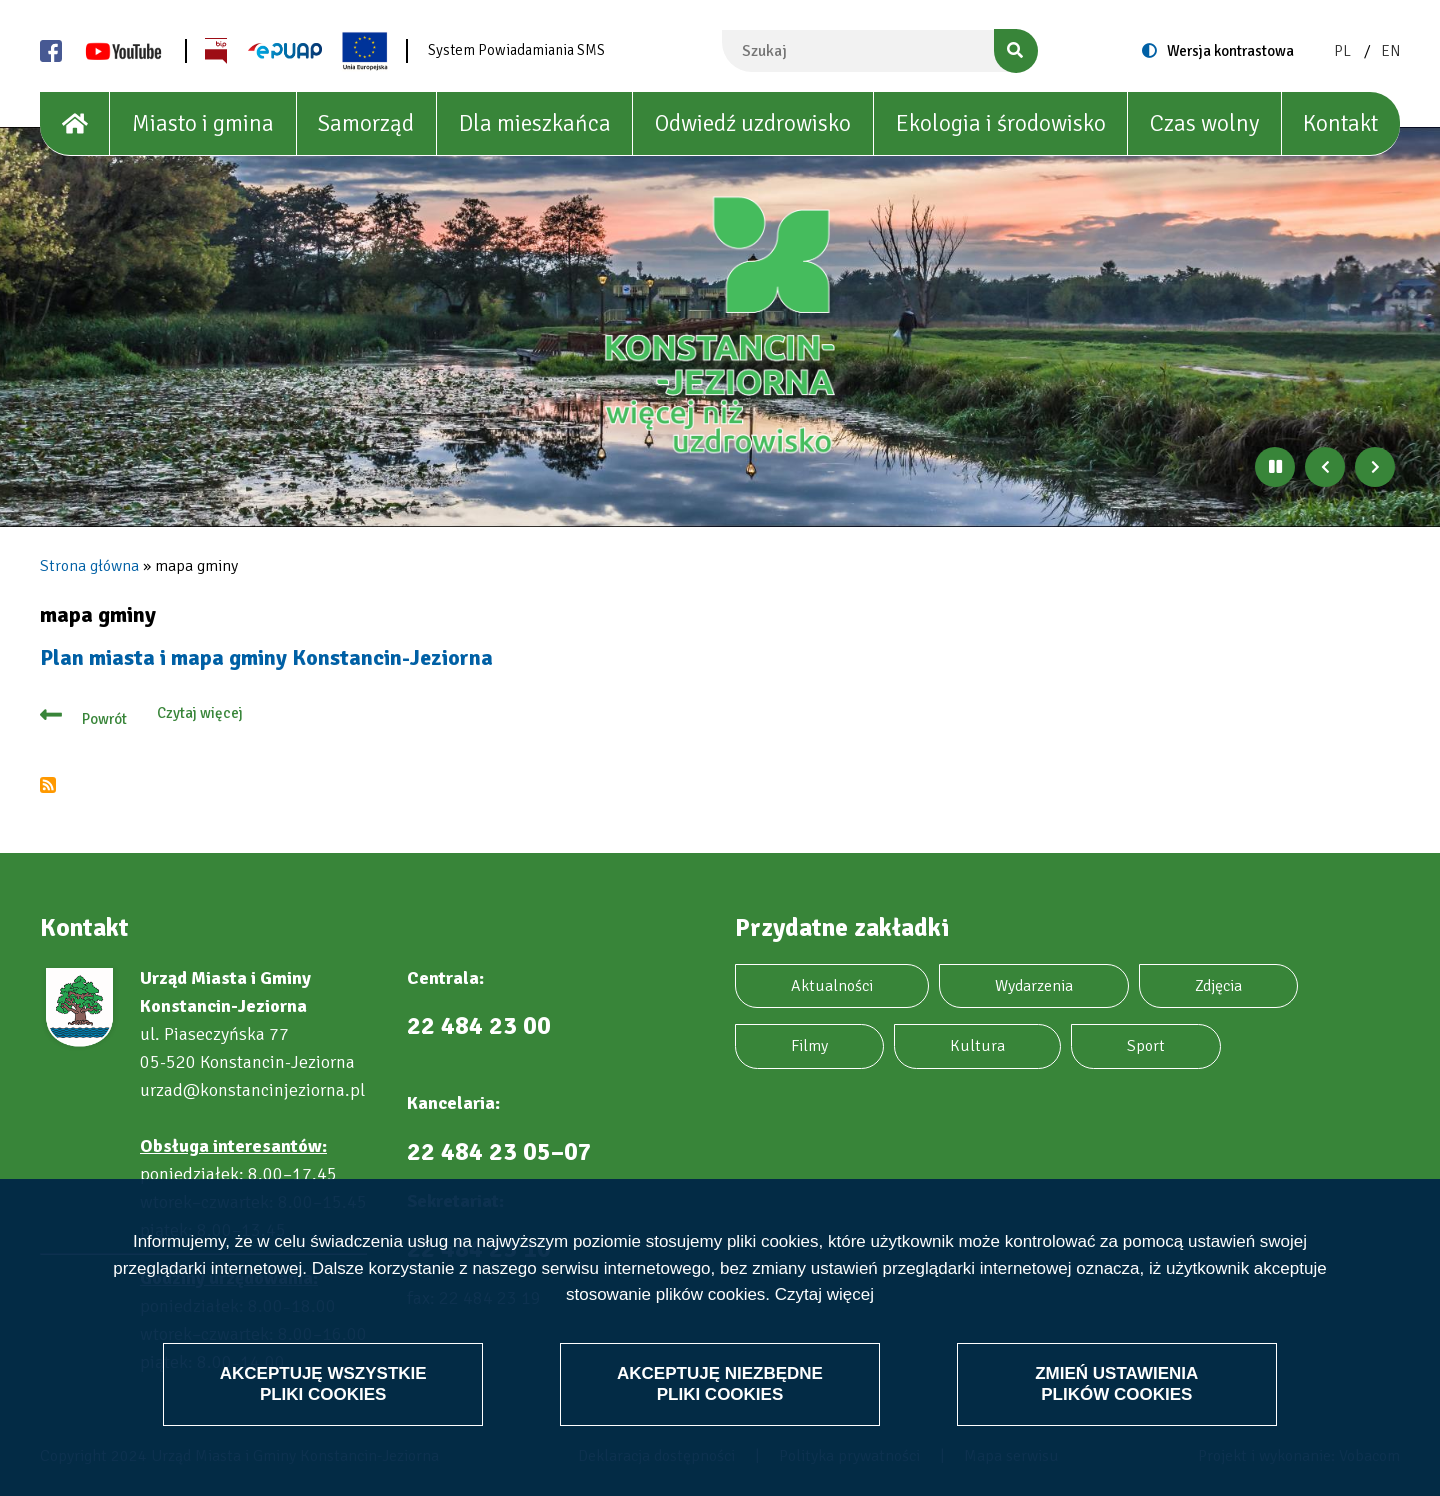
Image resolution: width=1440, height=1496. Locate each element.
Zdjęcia (1218, 986)
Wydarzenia (1034, 986)
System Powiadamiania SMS (516, 50)
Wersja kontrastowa (1230, 51)
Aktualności (832, 986)
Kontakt (1340, 123)
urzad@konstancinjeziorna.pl (252, 1090)
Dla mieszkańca (535, 123)
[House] (75, 124)
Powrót (104, 719)
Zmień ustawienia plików (1116, 1383)
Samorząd (366, 123)
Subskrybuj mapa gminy (48, 785)
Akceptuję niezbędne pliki (720, 1383)
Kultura (977, 1046)
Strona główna (89, 566)
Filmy (809, 1046)
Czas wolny (1204, 123)
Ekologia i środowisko (1001, 123)
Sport (1146, 1046)
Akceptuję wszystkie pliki (323, 1383)
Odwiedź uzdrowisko (753, 123)
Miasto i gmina (203, 123)
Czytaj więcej (824, 1294)
